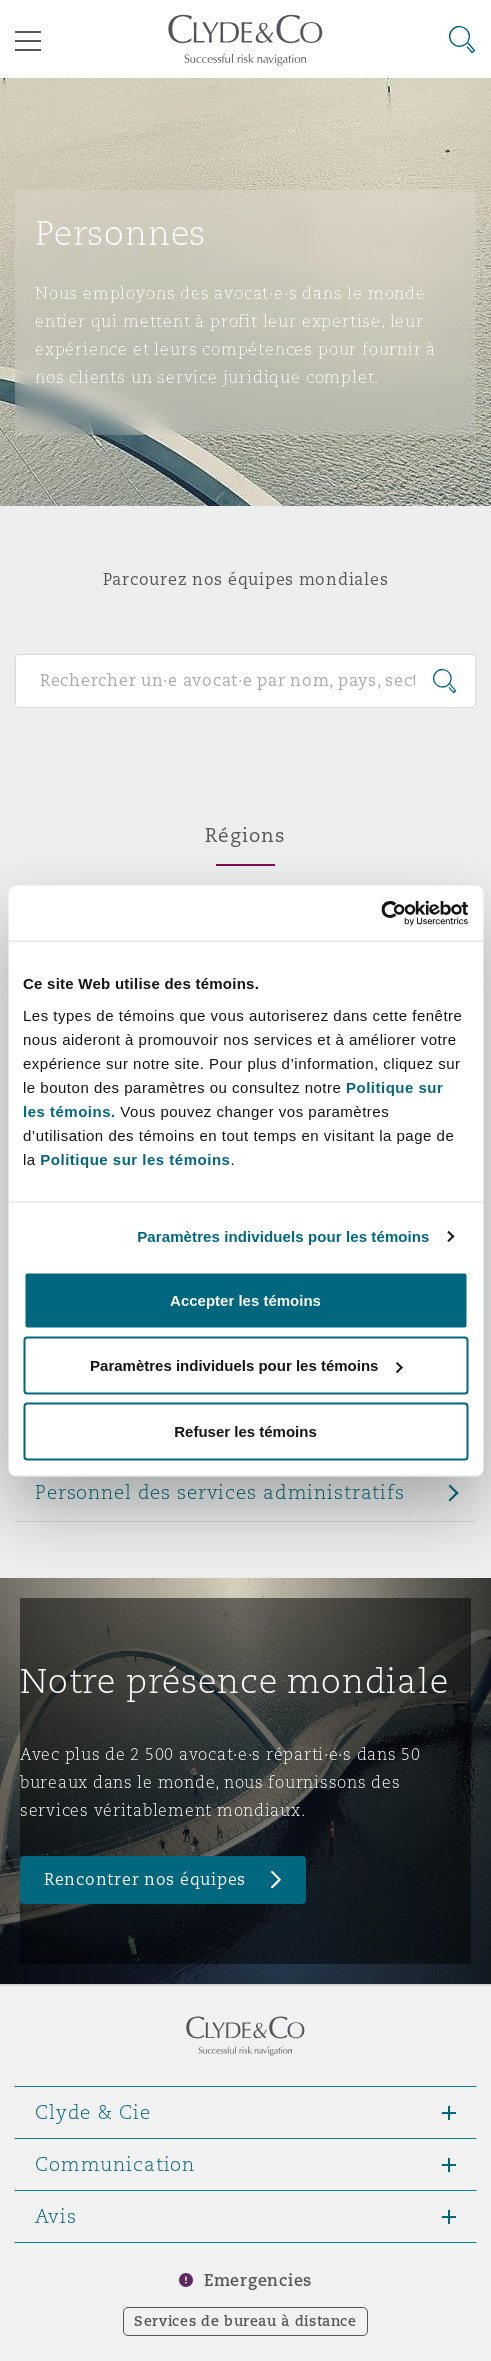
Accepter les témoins (245, 1299)
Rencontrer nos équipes (145, 1879)
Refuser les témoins (245, 1430)
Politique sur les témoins (135, 1158)
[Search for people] (245, 681)
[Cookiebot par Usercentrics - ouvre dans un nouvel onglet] (380, 913)
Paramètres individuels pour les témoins (283, 1236)
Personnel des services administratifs (220, 1492)
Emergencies (258, 2280)
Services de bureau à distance (245, 2321)
